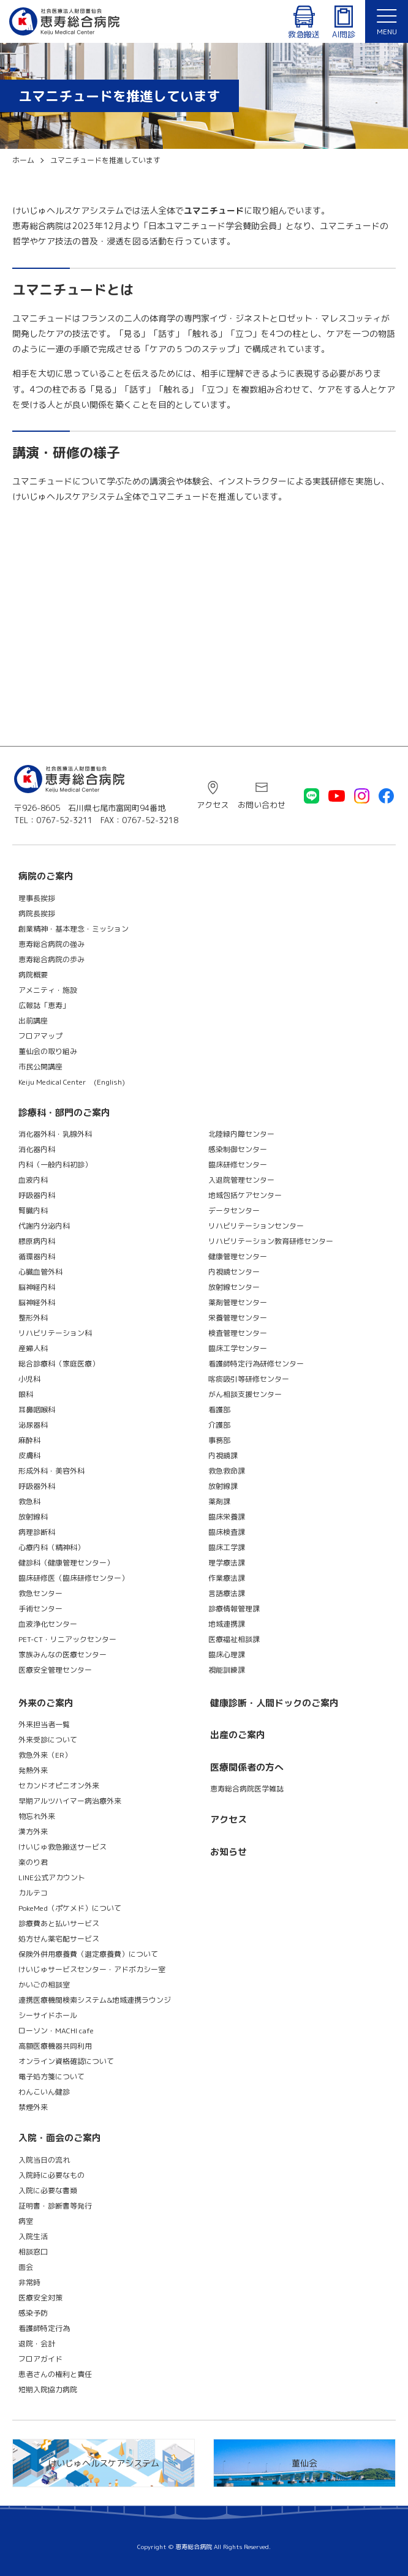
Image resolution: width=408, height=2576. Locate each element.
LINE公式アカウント (51, 1877)
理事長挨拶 (36, 898)
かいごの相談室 (44, 1984)
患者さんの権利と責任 (55, 2374)
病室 (25, 2221)
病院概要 (33, 975)
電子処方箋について (51, 2076)
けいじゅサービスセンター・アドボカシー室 (91, 1969)
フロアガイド (40, 2359)
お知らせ (228, 1851)
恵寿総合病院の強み (51, 944)
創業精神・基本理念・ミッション (73, 929)
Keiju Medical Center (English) (71, 1082)
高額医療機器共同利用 (55, 2046)
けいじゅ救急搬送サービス (62, 1847)
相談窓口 (33, 2251)
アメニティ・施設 (47, 990)
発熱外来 (33, 1770)
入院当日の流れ (44, 2160)
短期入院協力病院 (47, 2389)
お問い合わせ (261, 804)
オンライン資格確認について (66, 2061)
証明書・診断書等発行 (55, 2206)
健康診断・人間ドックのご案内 (274, 1703)
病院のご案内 (46, 876)
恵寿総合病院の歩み (51, 959)
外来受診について (47, 1739)
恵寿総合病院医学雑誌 (247, 1788)
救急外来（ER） (45, 1755)
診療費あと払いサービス (58, 1923)
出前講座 (33, 1020)
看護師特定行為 (44, 2328)
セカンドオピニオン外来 (58, 1785)
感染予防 (33, 2313)
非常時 (29, 2282)
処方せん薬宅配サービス (58, 1939)
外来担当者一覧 (44, 1724)
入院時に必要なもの (51, 2175)
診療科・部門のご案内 (64, 1112)
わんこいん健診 (44, 2092)
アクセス (213, 804)
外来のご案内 (46, 1703)
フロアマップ (40, 1036)
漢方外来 (33, 1831)
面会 (25, 2267)
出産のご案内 (237, 1734)
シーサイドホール (47, 2015)
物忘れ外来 (36, 1816)
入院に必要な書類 (47, 2190)
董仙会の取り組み (47, 1051)
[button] (386, 21)
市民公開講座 (40, 1066)
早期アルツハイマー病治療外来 (69, 1801)
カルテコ (33, 1893)
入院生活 (33, 2236)
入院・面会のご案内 (59, 2137)
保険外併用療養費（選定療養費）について (88, 1954)
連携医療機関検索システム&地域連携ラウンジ (94, 2000)
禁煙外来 (33, 2107)
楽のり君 (33, 1862)
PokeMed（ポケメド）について (69, 1908)
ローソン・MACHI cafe (56, 2030)
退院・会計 (36, 2343)
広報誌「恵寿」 (44, 1005)
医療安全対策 (40, 2297)
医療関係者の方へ (247, 1767)
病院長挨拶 (36, 913)
